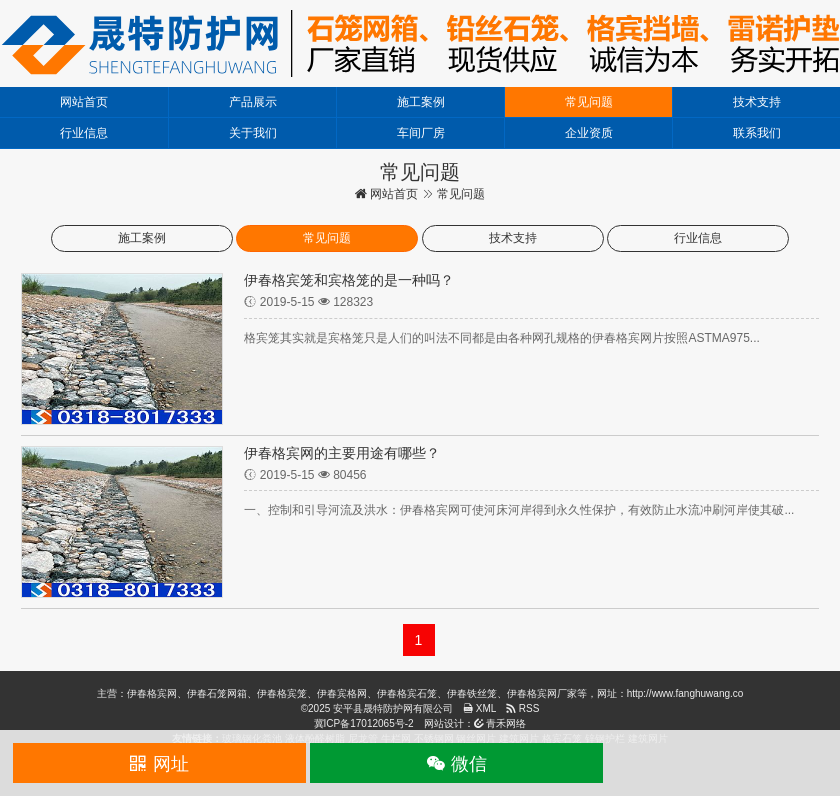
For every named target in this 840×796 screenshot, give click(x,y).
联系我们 (757, 133)
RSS (522, 708)
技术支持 (757, 102)
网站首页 (84, 102)
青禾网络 (500, 723)
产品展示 (253, 102)
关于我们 (253, 133)
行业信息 (84, 133)
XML (479, 708)
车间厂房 (421, 133)
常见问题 (589, 102)
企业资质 (589, 133)
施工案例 (421, 102)
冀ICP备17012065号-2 (364, 723)
